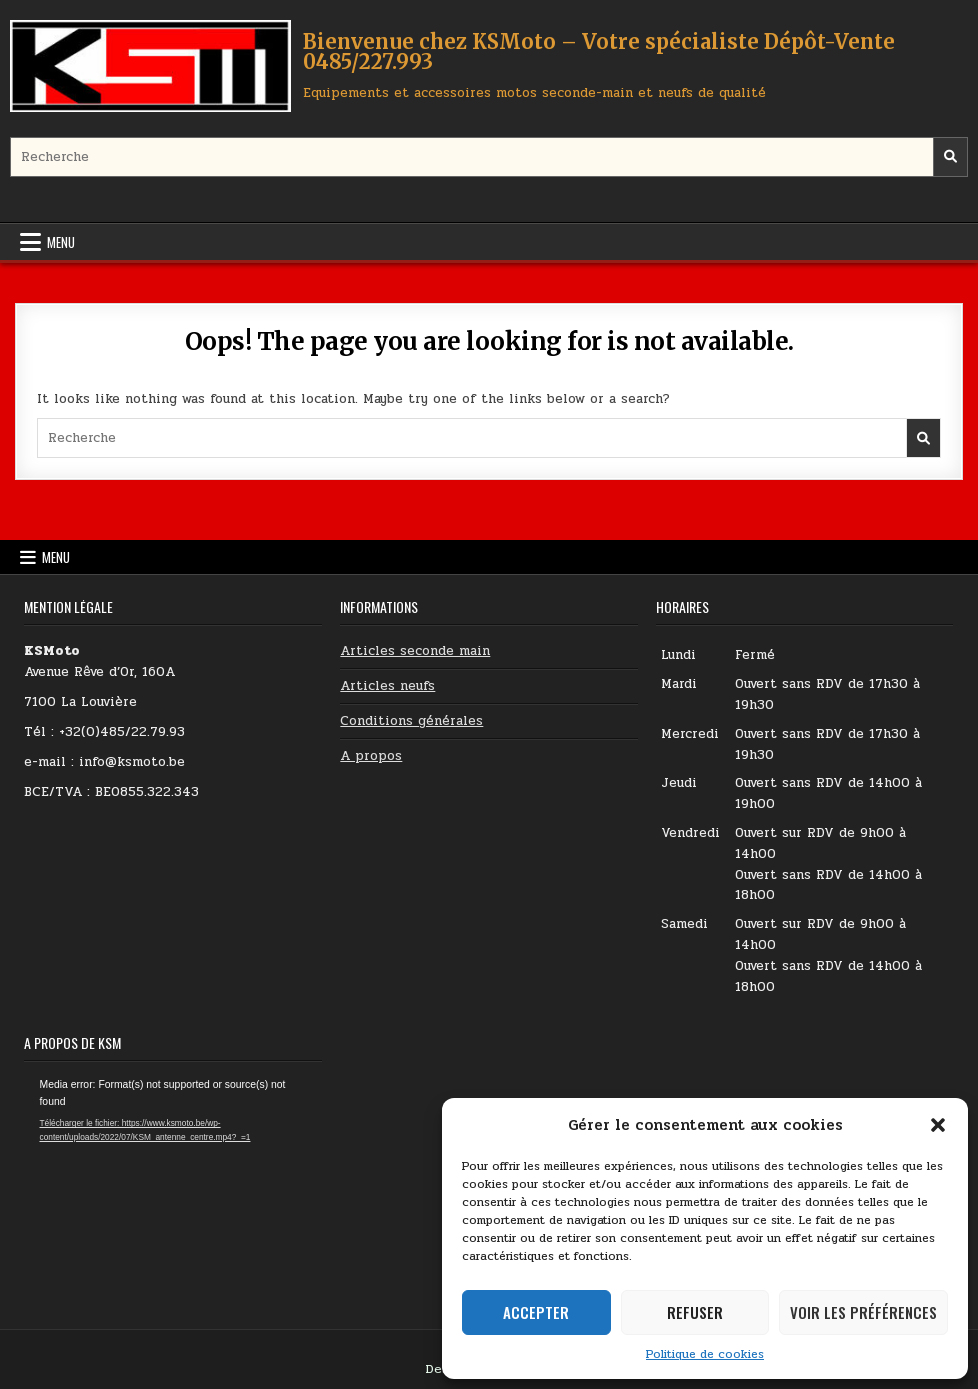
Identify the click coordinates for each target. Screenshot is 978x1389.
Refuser (695, 1312)
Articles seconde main (415, 651)
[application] (172, 1160)
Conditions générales (411, 721)
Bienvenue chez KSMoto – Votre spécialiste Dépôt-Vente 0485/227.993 (599, 51)
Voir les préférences (863, 1312)
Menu (61, 242)
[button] (938, 1125)
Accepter (536, 1312)
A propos (371, 756)
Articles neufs (387, 686)
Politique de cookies (705, 1354)
